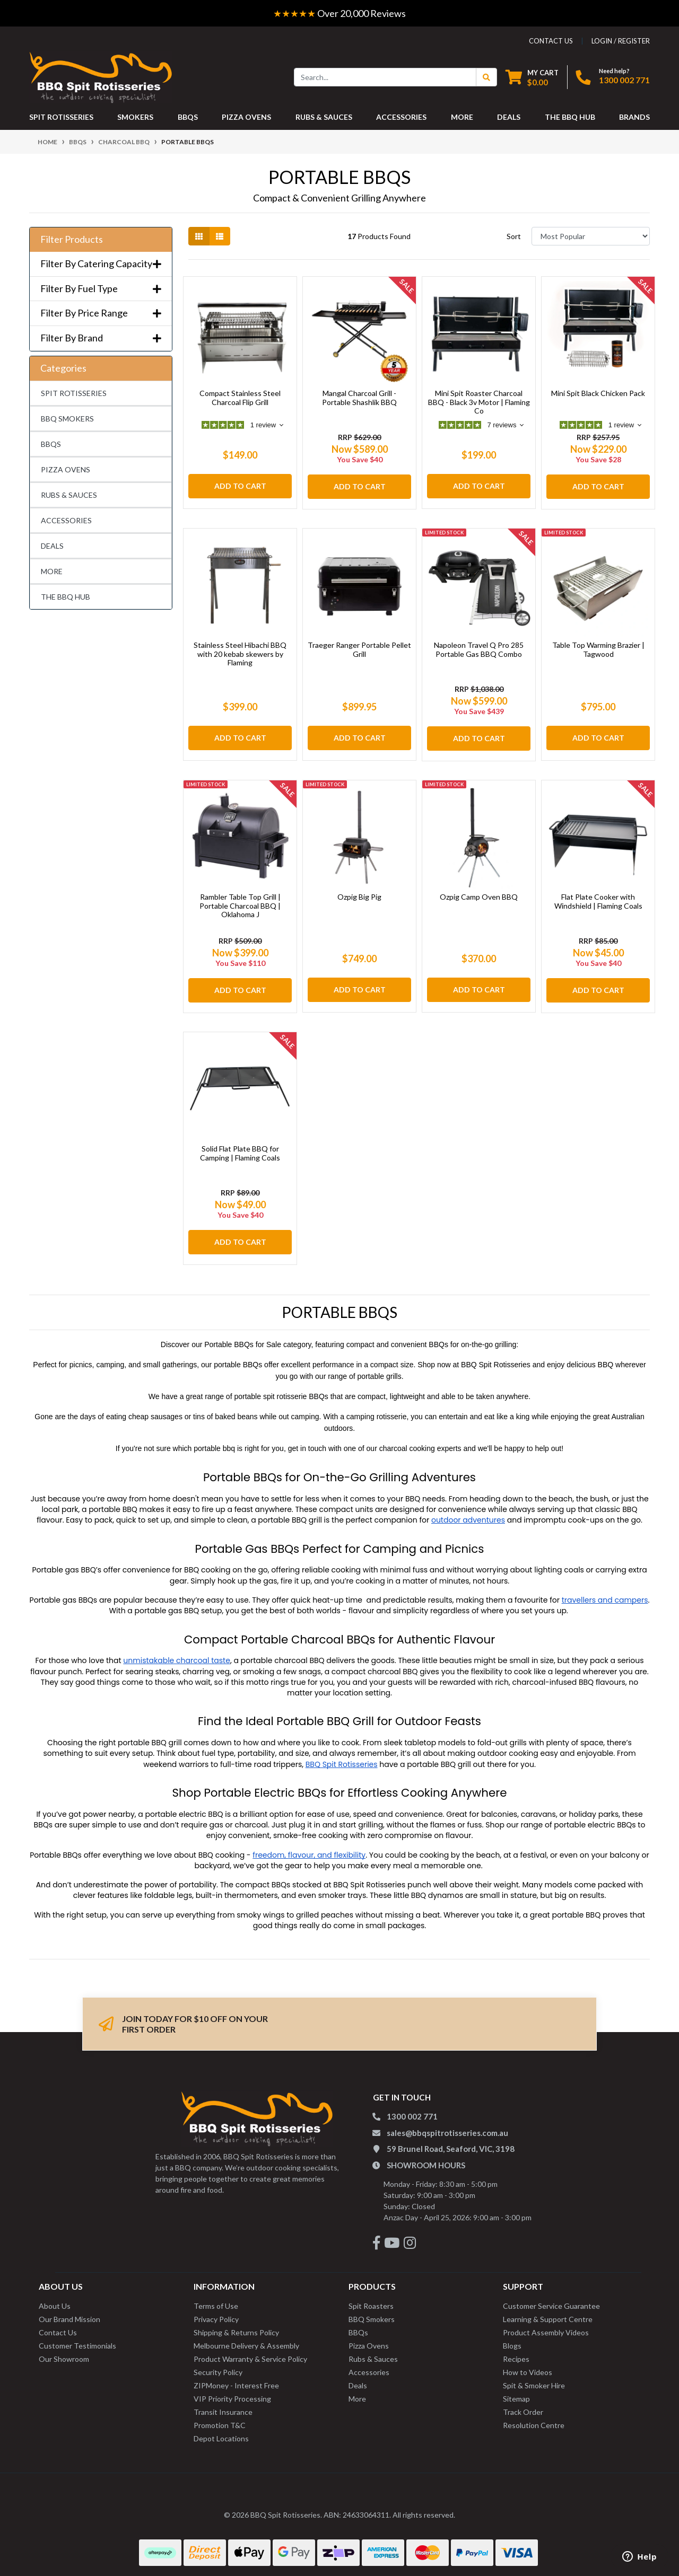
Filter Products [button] (71, 239)
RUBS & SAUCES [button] (323, 116)
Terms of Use (216, 2299)
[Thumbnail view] (199, 236)
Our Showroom (64, 2352)
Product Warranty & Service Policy (250, 2352)
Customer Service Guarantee (551, 2299)
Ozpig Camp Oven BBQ (479, 894)
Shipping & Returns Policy (236, 2326)
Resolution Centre (533, 2418)
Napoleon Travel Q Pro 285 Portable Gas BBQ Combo (479, 649)
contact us (551, 41)
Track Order (523, 2405)
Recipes (516, 2352)
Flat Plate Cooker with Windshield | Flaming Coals (598, 899)
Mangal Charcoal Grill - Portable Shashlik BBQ (359, 398)
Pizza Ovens (369, 2339)
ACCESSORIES (66, 520)
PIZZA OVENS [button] (246, 116)
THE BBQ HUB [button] (570, 116)
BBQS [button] (188, 116)
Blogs (512, 2339)
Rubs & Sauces (373, 2352)
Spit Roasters (371, 2299)
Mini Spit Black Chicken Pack (598, 393)
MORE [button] (462, 116)
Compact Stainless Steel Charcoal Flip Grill (240, 398)
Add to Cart (240, 485)
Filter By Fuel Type (100, 288)
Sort (514, 236)
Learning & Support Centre (548, 2312)
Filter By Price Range (100, 313)
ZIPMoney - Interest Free (236, 2379)
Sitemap (516, 2392)
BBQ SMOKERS (67, 418)
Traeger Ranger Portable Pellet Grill (359, 649)
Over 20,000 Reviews (339, 13)
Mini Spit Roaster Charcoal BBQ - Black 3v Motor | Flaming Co (479, 402)
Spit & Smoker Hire (534, 2379)
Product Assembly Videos (546, 2326)
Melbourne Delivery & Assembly (246, 2339)
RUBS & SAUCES (69, 494)
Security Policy (218, 2365)
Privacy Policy (216, 2312)
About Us (55, 2299)
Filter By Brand (100, 338)
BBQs (358, 2326)
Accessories (369, 2365)
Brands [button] (634, 116)
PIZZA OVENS (65, 469)
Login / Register (620, 41)
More (357, 2392)
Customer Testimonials (77, 2339)
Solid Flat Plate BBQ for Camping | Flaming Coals (240, 1149)
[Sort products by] (591, 236)
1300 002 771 (624, 80)
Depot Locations (221, 2432)
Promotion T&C (220, 2418)
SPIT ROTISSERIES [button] (61, 116)
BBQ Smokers (372, 2312)
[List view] (219, 236)
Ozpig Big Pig (359, 894)
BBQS (51, 444)
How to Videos (527, 2365)
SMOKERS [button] (135, 116)
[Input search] (385, 77)
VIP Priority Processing (232, 2392)
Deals (358, 2379)
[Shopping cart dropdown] (532, 77)
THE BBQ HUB (65, 596)
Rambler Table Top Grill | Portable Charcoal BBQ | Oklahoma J (240, 903)
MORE (52, 571)
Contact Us (58, 2326)
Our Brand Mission (69, 2312)
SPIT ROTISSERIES (74, 393)
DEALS (52, 545)
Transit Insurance (223, 2405)
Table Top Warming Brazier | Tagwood (598, 649)
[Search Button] (486, 77)
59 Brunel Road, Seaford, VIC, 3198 (451, 2142)
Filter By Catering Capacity (100, 263)
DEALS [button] (508, 116)
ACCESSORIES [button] (401, 116)
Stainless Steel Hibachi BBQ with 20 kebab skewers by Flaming (240, 653)
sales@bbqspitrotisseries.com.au (447, 2126)
